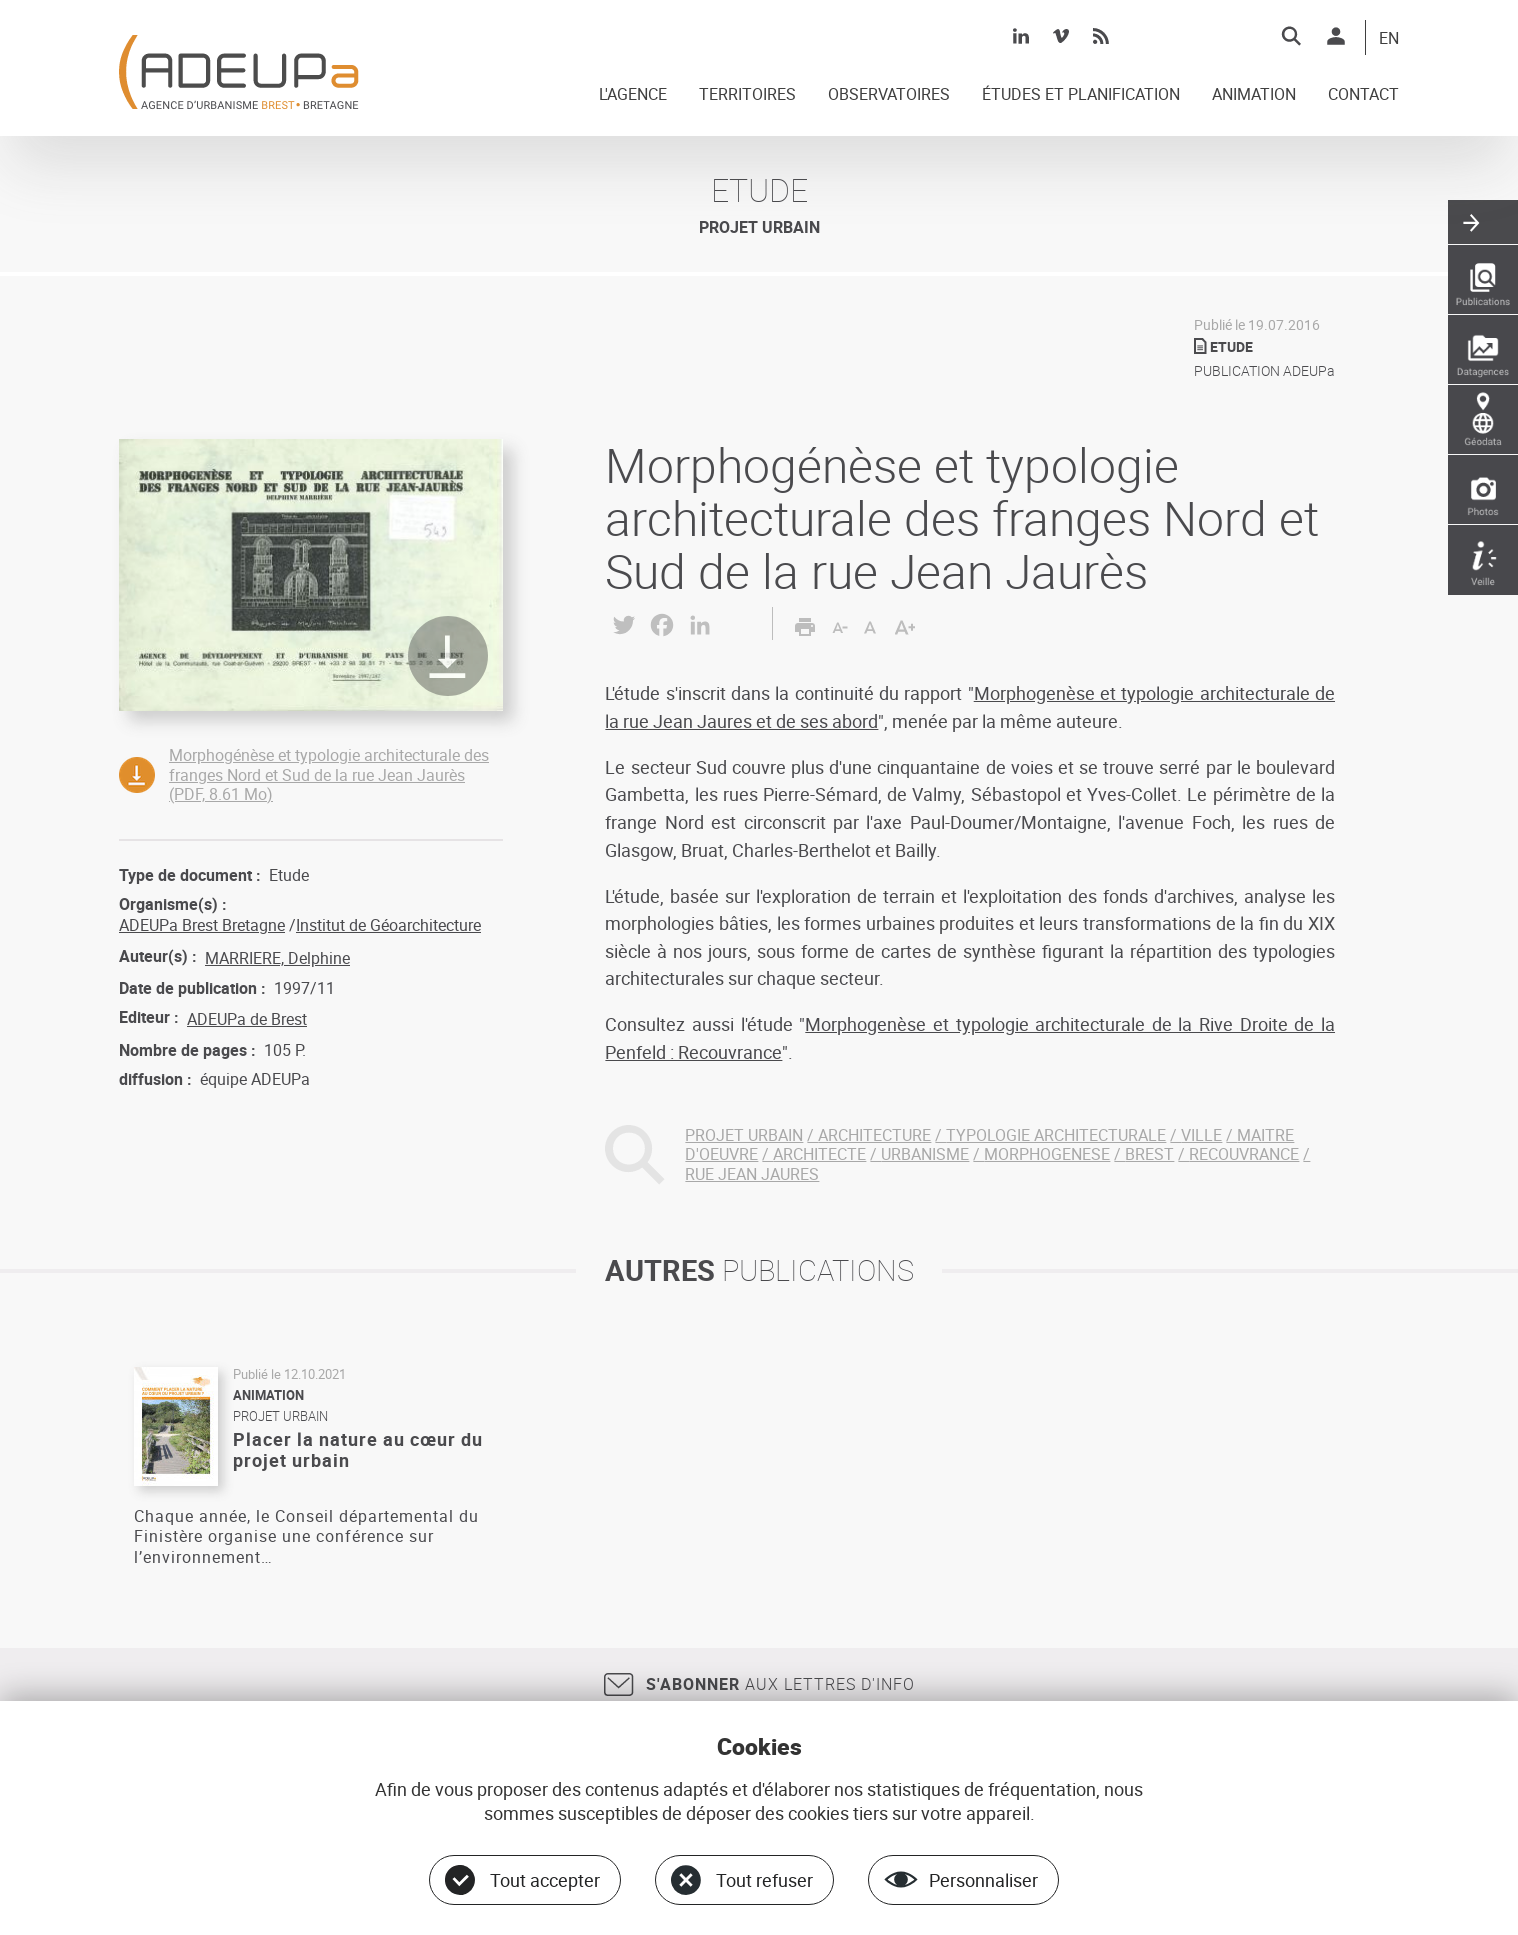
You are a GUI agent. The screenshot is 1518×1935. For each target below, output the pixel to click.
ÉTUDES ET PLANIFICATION (1081, 95)
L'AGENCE (633, 95)
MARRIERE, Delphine (277, 958)
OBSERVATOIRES (889, 95)
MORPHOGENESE (1047, 1154)
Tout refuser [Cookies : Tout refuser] (764, 1880)
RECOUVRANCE (1244, 1154)
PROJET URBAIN (744, 1135)
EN (1389, 39)
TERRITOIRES (747, 95)
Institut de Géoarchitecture (388, 925)
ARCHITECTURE (874, 1135)
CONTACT (1363, 95)
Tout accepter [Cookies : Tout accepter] (545, 1880)
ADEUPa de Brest (247, 1019)
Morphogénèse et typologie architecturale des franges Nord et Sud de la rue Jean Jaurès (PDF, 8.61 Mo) (329, 774)
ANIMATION (1254, 95)
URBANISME (925, 1154)
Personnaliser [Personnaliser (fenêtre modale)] (983, 1880)
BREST (1149, 1154)
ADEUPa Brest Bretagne (202, 925)
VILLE (1201, 1135)
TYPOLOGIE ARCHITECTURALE (1056, 1135)
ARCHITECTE (819, 1154)
